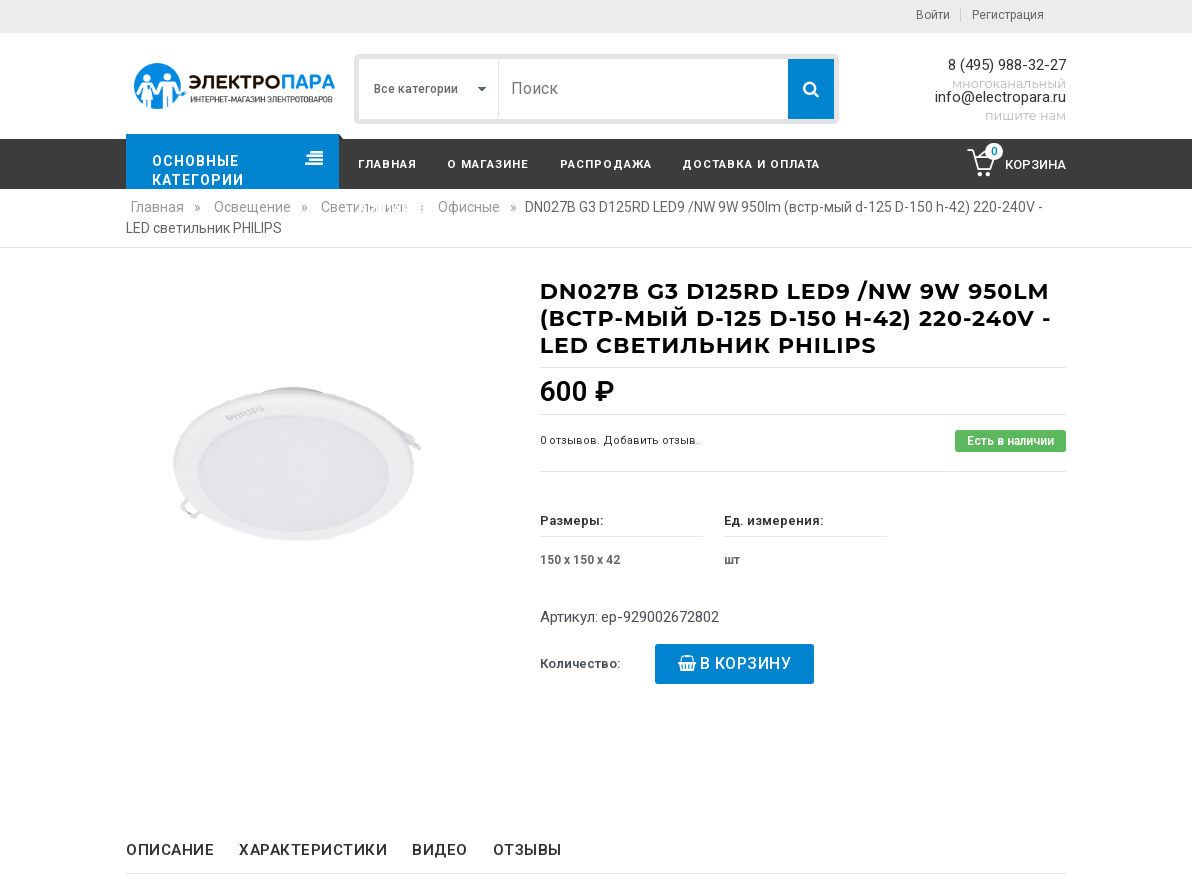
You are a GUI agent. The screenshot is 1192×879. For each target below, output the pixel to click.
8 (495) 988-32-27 (1007, 65)
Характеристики (313, 850)
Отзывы (527, 850)
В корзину (746, 663)
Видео (440, 850)
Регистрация (1008, 15)
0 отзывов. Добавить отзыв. (619, 440)
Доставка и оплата (751, 164)
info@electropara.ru (1000, 97)
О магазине (488, 164)
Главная (387, 164)
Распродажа (606, 164)
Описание (170, 850)
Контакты (393, 208)
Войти (933, 15)
